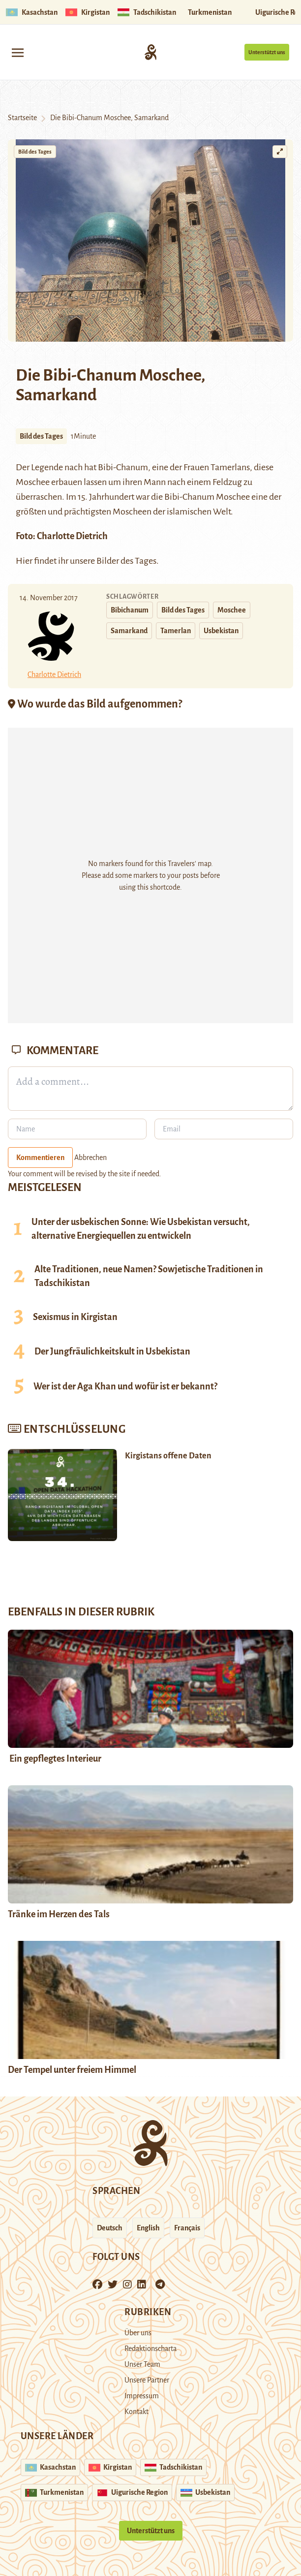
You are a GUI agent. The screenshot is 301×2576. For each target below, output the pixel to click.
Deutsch (109, 2228)
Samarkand (129, 631)
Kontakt (136, 2411)
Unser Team (142, 2364)
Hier (24, 561)
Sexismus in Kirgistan (75, 1317)
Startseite (22, 118)
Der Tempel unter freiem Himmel (72, 2070)
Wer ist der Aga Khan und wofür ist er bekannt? (125, 1386)
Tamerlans (230, 467)
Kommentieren (40, 1157)
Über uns (137, 2333)
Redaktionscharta (150, 2348)
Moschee (231, 610)
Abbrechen (90, 1157)
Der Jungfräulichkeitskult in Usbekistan (112, 1351)
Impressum (141, 2396)
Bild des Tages (35, 152)
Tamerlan (175, 631)
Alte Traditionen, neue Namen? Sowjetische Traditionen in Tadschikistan (148, 1276)
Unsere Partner (146, 2380)
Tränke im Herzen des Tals (59, 1914)
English (148, 2228)
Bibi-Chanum (123, 467)
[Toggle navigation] (18, 52)
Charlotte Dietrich (72, 536)
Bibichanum (130, 610)
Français (187, 2228)
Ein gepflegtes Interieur (54, 1759)
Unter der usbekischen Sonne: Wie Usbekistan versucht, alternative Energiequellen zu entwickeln (140, 1229)
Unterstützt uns (266, 52)
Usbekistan (221, 631)
